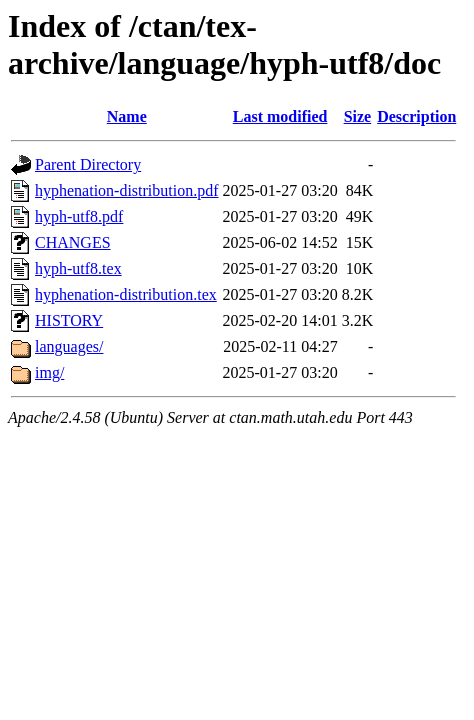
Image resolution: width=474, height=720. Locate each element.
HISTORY (69, 320)
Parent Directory (88, 164)
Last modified (280, 116)
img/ (49, 372)
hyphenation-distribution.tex (126, 294)
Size (358, 116)
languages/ (69, 346)
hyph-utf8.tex (78, 268)
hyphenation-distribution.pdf (127, 190)
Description (416, 116)
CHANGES (73, 242)
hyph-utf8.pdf (79, 216)
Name (127, 116)
